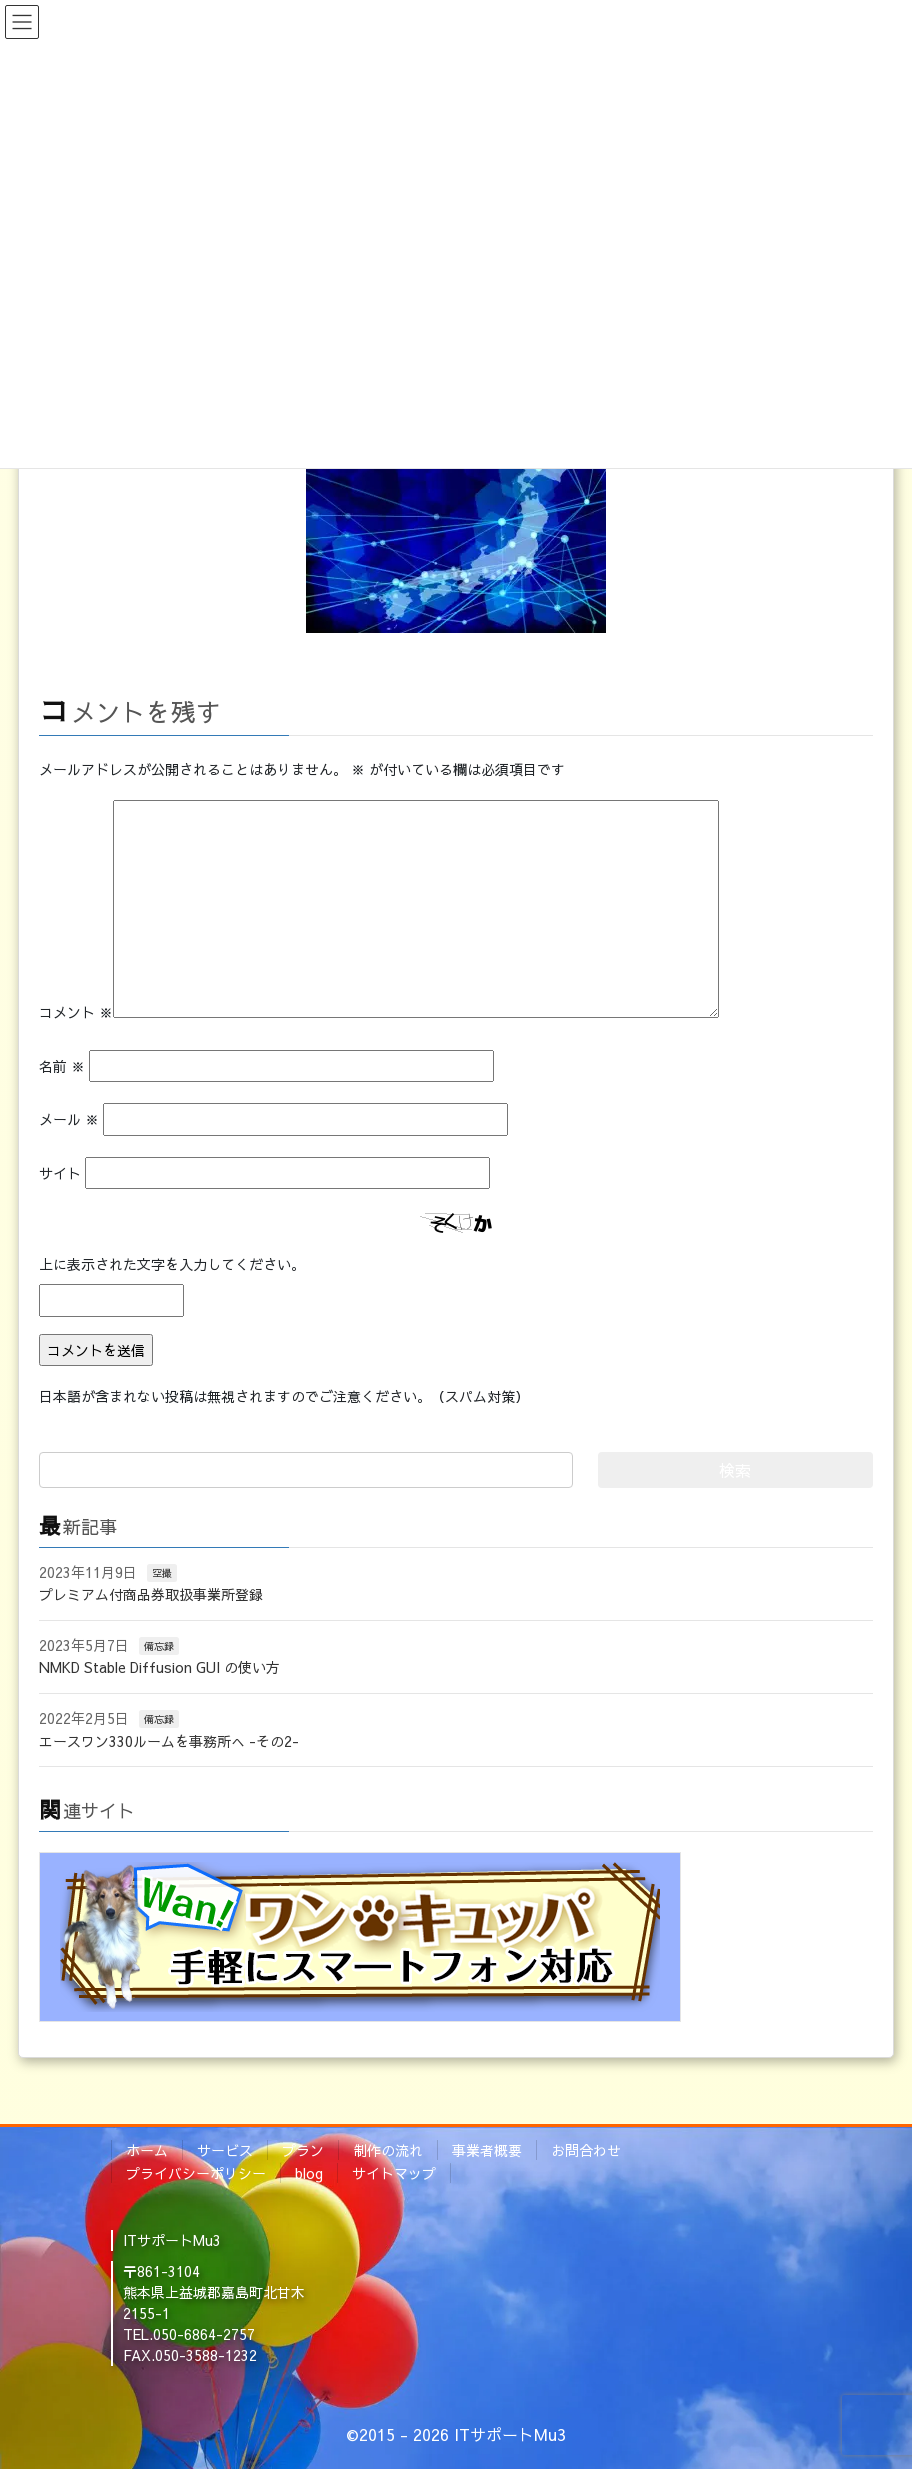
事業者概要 (487, 2150)
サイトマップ (394, 2173)
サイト (60, 1173)
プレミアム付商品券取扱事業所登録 (151, 1594)
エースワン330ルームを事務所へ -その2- (169, 1741)
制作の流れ (388, 2150)
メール (69, 1119)
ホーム (147, 2150)
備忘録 (159, 1646)
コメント (76, 1012)
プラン (303, 2150)
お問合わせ (586, 2150)
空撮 (162, 1573)
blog (309, 2173)
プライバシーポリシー (196, 2173)
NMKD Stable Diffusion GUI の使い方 (159, 1667)
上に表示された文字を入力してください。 (172, 1264)
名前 (62, 1066)
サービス (225, 2150)
